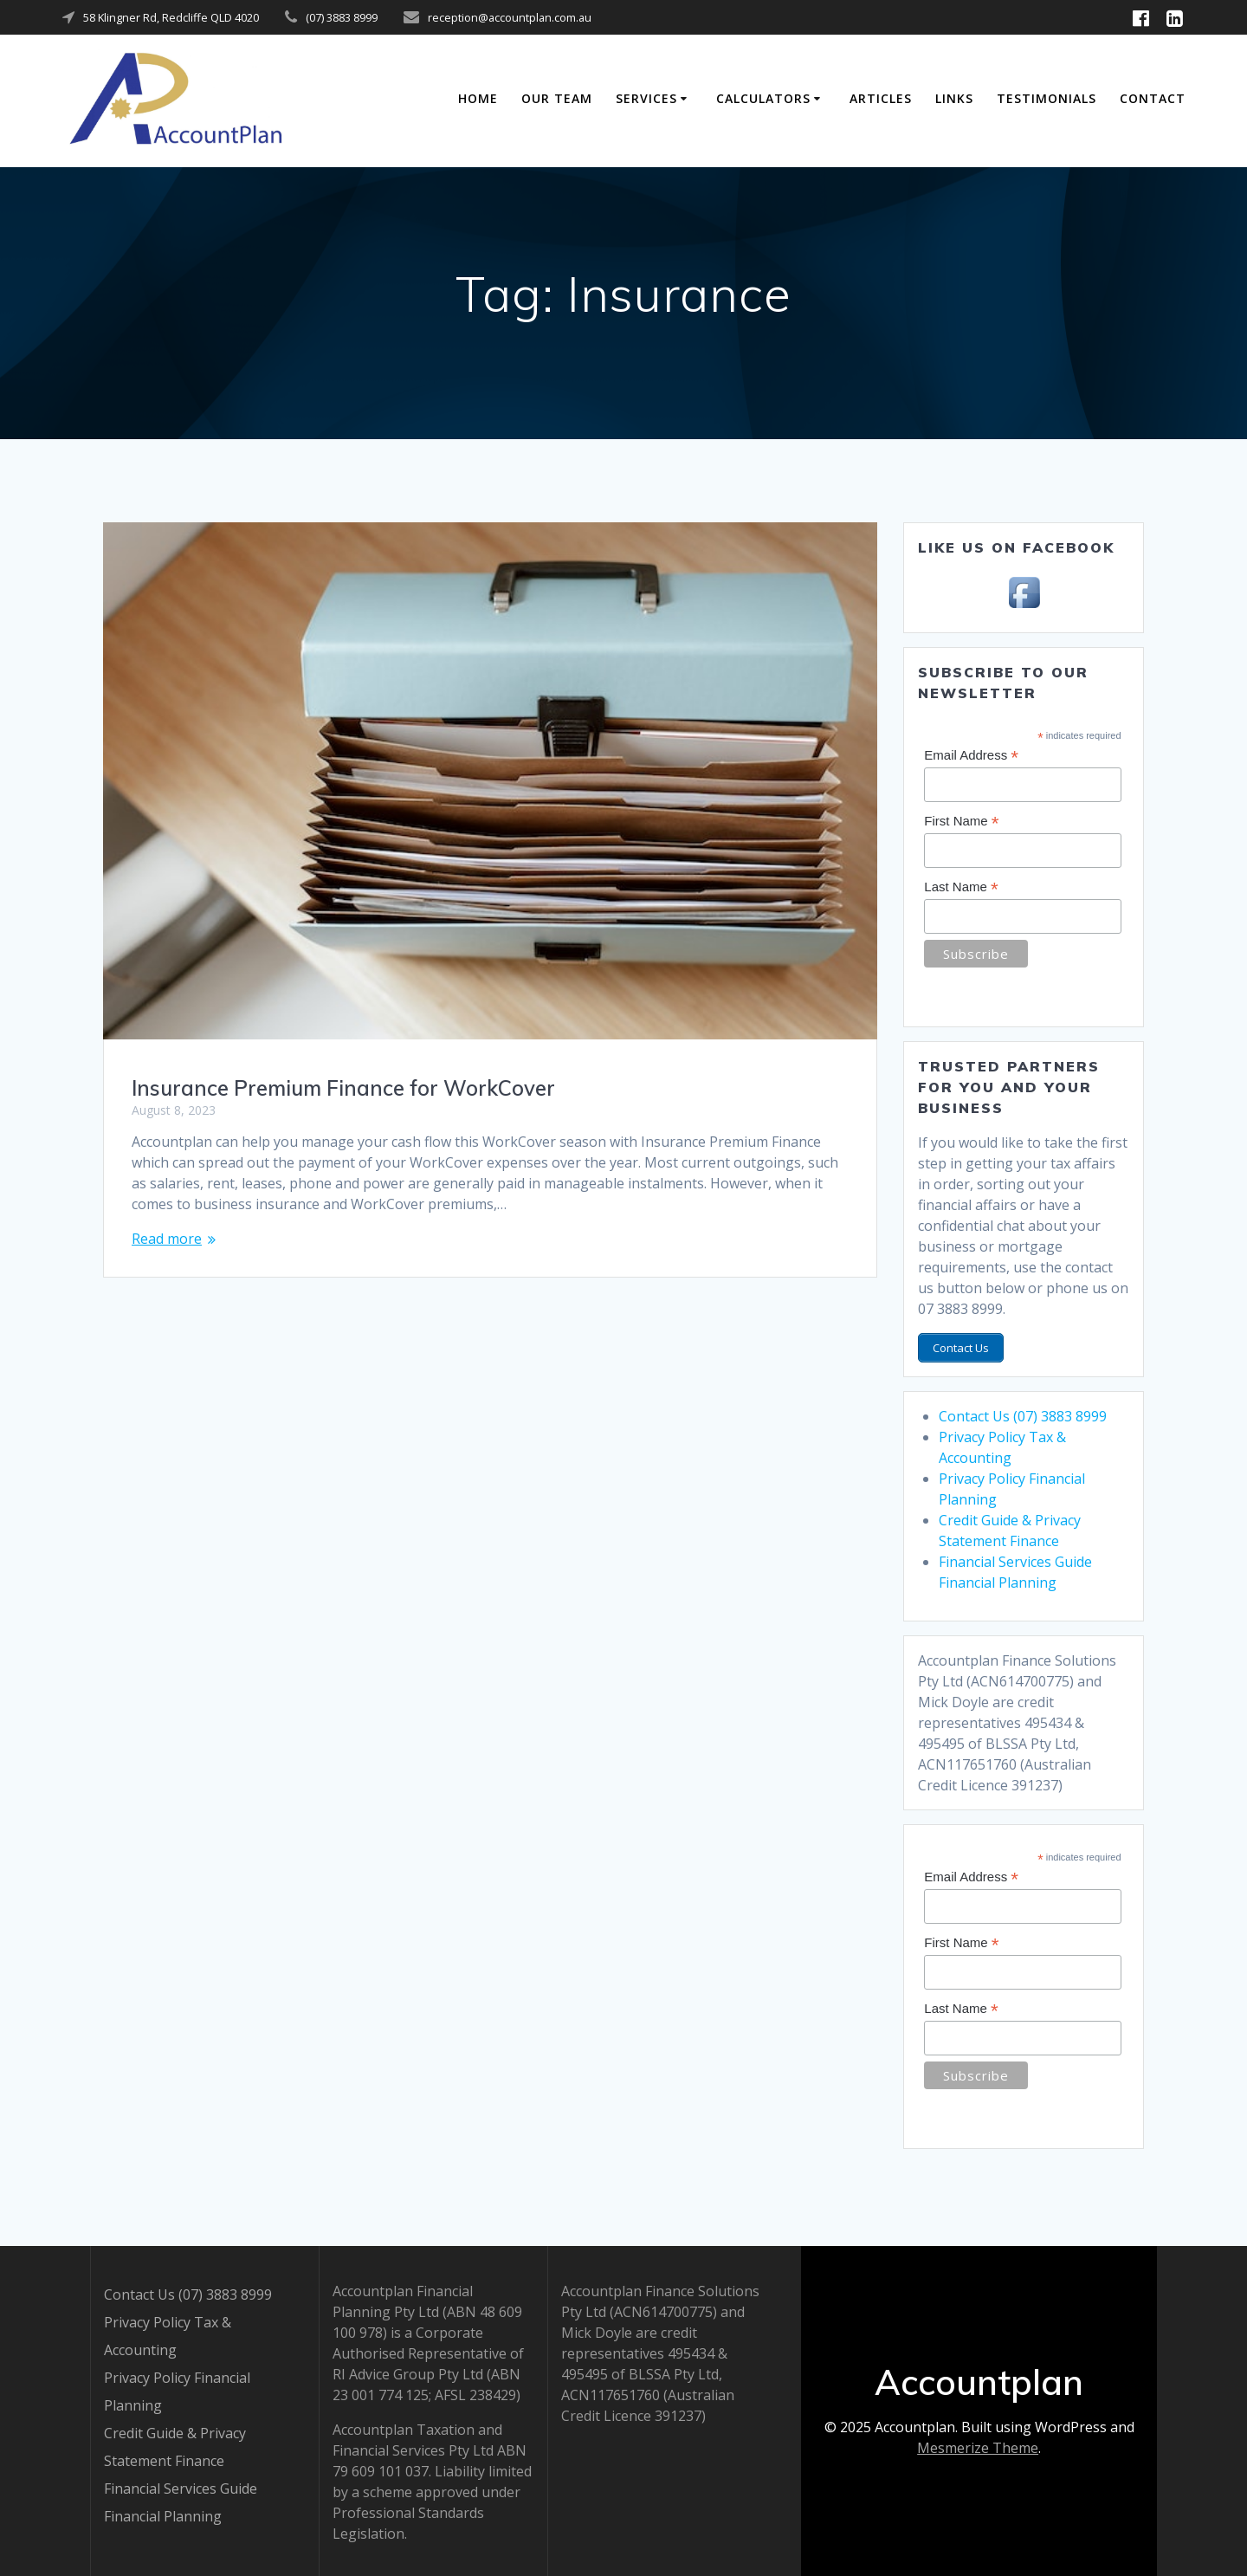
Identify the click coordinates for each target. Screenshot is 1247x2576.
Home (478, 98)
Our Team (556, 98)
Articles (881, 98)
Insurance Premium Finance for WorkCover (343, 1088)
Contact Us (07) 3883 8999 (1023, 1412)
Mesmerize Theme (977, 2446)
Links (954, 98)
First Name (961, 821)
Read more (167, 1238)
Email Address (971, 756)
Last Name (961, 887)
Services (646, 98)
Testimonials (1046, 98)
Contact (1153, 98)
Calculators (763, 98)
